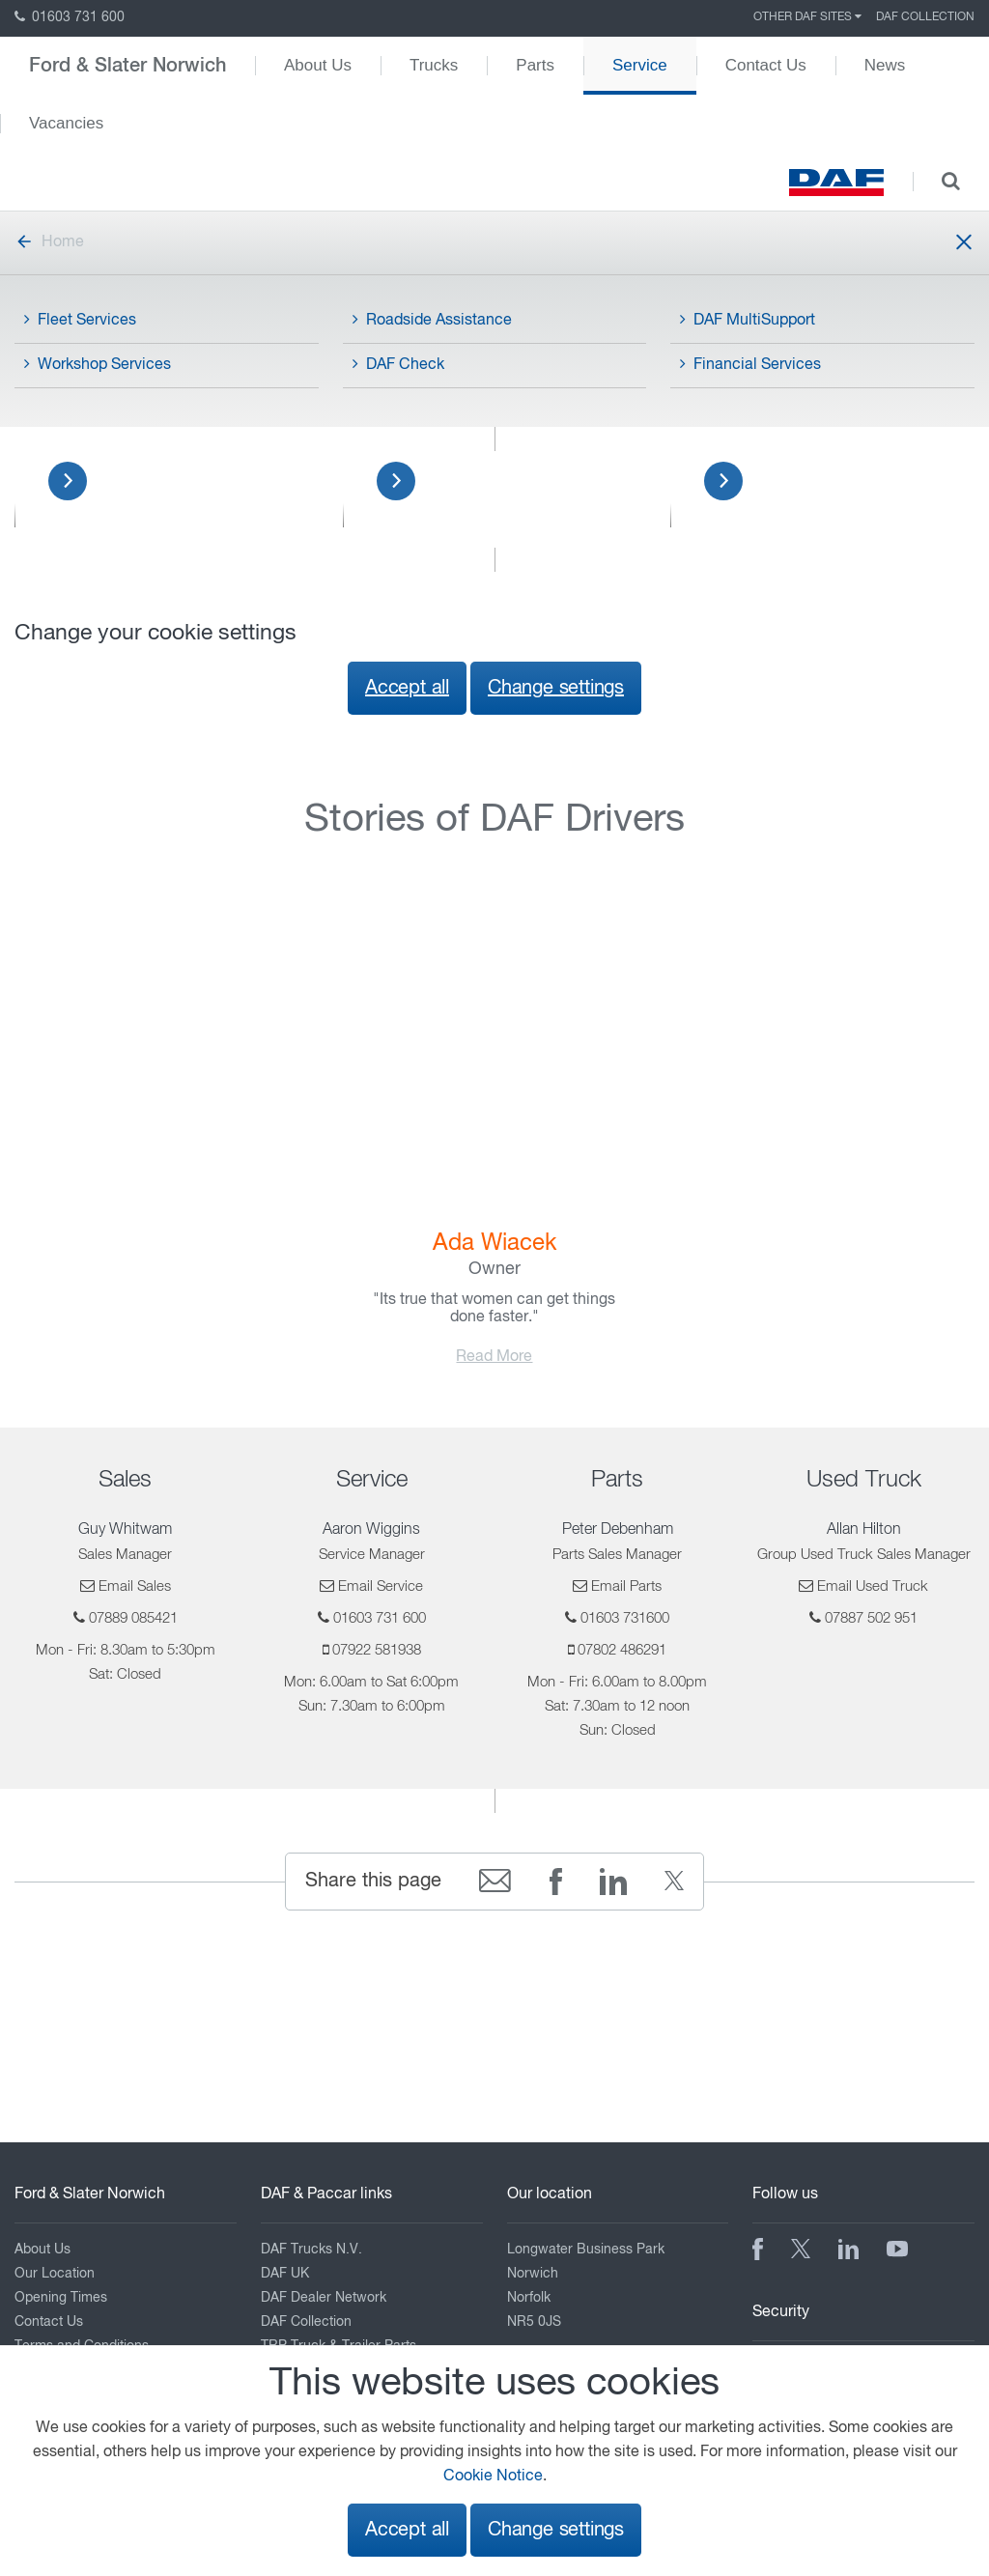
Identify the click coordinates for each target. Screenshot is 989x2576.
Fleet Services (80, 319)
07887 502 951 (871, 1618)
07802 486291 (622, 1650)
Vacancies (66, 123)
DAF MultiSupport (747, 319)
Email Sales (135, 1586)
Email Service (380, 1586)
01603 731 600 (69, 17)
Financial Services (750, 364)
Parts (535, 65)
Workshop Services (97, 364)
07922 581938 (376, 1650)
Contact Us (765, 65)
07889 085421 (133, 1618)
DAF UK (285, 2273)
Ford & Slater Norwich (127, 65)
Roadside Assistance (432, 319)
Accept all (407, 688)
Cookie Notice (493, 2476)
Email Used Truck (872, 1586)
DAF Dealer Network (323, 2298)
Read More (494, 1357)
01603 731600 (624, 1618)
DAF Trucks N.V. (311, 2249)
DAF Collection (925, 17)
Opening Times (60, 2298)
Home (49, 242)
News (885, 65)
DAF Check (398, 364)
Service (639, 65)
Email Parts (626, 1586)
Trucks (434, 65)
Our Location (54, 2273)
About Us (318, 65)
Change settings (556, 688)
